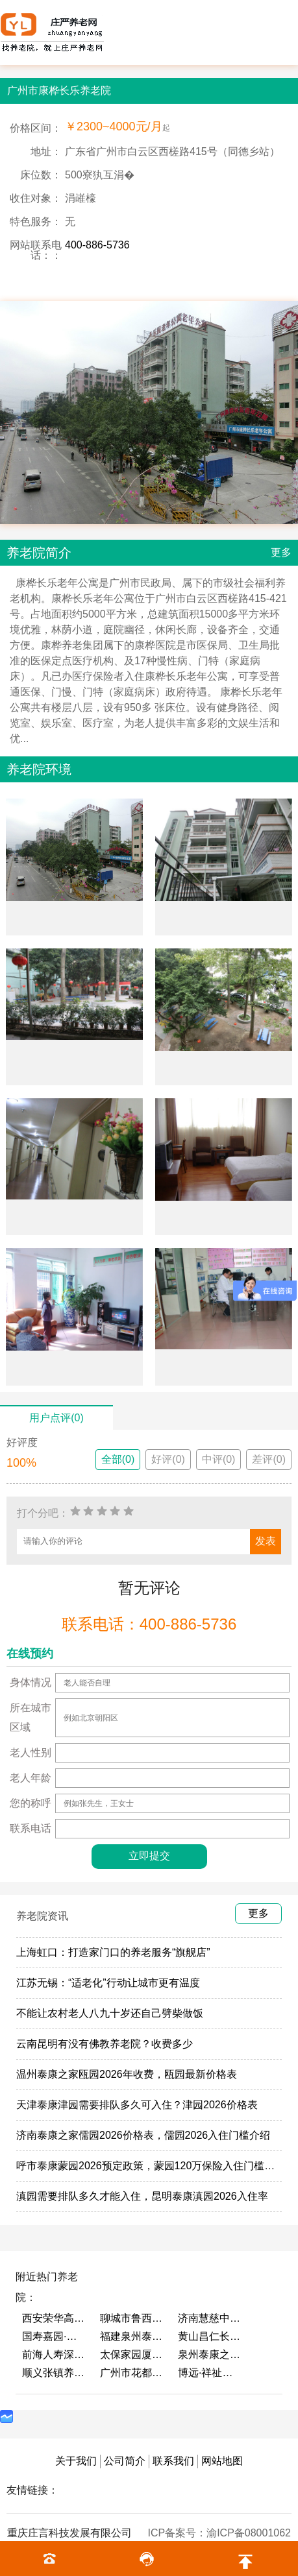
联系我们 (173, 2460)
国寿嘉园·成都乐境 (54, 2336)
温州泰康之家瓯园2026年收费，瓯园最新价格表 (126, 2074)
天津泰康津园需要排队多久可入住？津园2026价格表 (137, 2104)
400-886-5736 (97, 244)
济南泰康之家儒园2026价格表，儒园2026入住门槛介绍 (143, 2135)
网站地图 (222, 2460)
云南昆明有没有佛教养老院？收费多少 (104, 2043)
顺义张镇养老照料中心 (54, 2372)
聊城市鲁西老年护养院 (132, 2318)
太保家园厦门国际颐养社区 (132, 2354)
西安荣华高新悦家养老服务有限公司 (54, 2318)
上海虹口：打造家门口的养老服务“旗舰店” (113, 1952)
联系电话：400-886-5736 (149, 1624)
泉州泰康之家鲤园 (210, 2354)
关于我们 (76, 2460)
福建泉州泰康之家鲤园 (132, 2336)
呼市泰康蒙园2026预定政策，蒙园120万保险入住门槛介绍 (150, 2165)
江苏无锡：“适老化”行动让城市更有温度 (108, 1982)
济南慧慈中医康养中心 (210, 2318)
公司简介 (124, 2460)
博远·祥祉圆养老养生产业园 (210, 2372)
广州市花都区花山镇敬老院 (132, 2372)
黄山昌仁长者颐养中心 (210, 2336)
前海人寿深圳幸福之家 (54, 2354)
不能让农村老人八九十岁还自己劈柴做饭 (109, 2013)
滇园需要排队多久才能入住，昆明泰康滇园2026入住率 (142, 2196)
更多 (281, 552)
